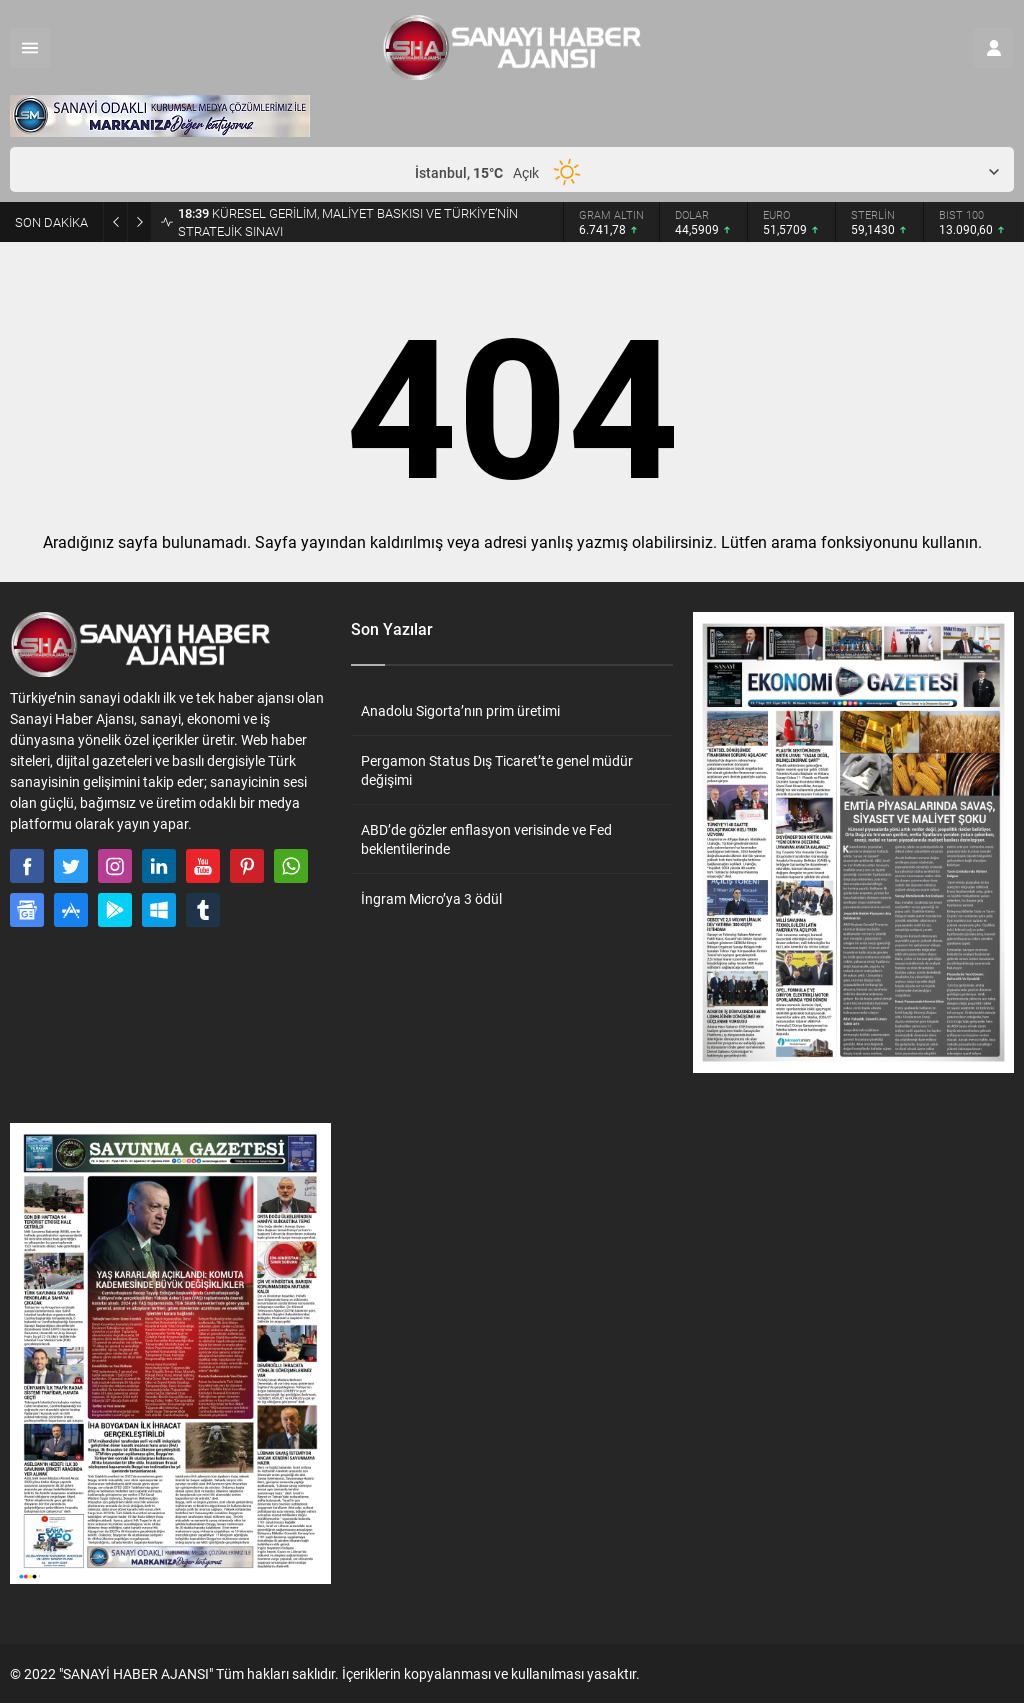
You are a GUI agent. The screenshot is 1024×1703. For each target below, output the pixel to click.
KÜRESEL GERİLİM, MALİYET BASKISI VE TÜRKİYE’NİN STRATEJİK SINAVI (348, 222)
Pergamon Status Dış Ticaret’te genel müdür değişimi (497, 770)
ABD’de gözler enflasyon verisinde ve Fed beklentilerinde (486, 839)
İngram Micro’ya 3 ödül (431, 898)
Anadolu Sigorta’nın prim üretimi (460, 710)
